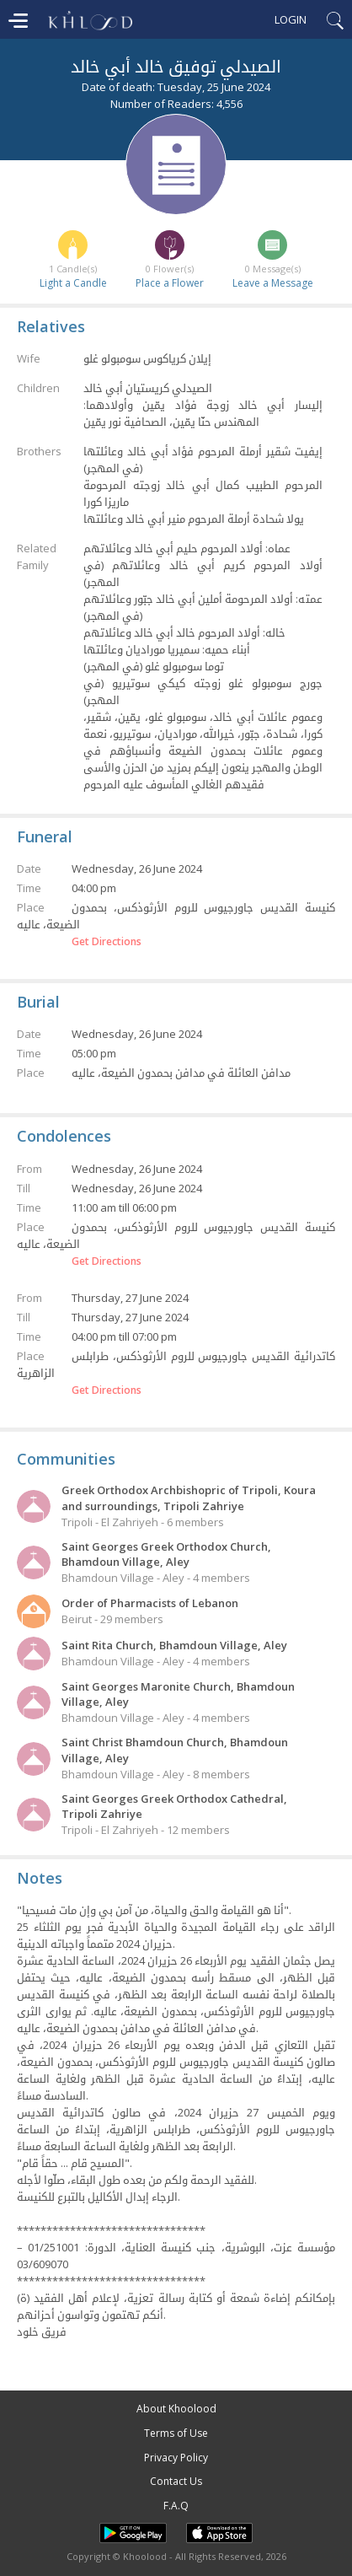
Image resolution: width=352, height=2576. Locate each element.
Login (291, 19)
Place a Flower (170, 283)
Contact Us (176, 2481)
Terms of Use (176, 2433)
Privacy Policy (176, 2457)
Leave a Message (272, 283)
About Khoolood (176, 2408)
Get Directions (106, 942)
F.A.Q (176, 2505)
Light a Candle (73, 283)
